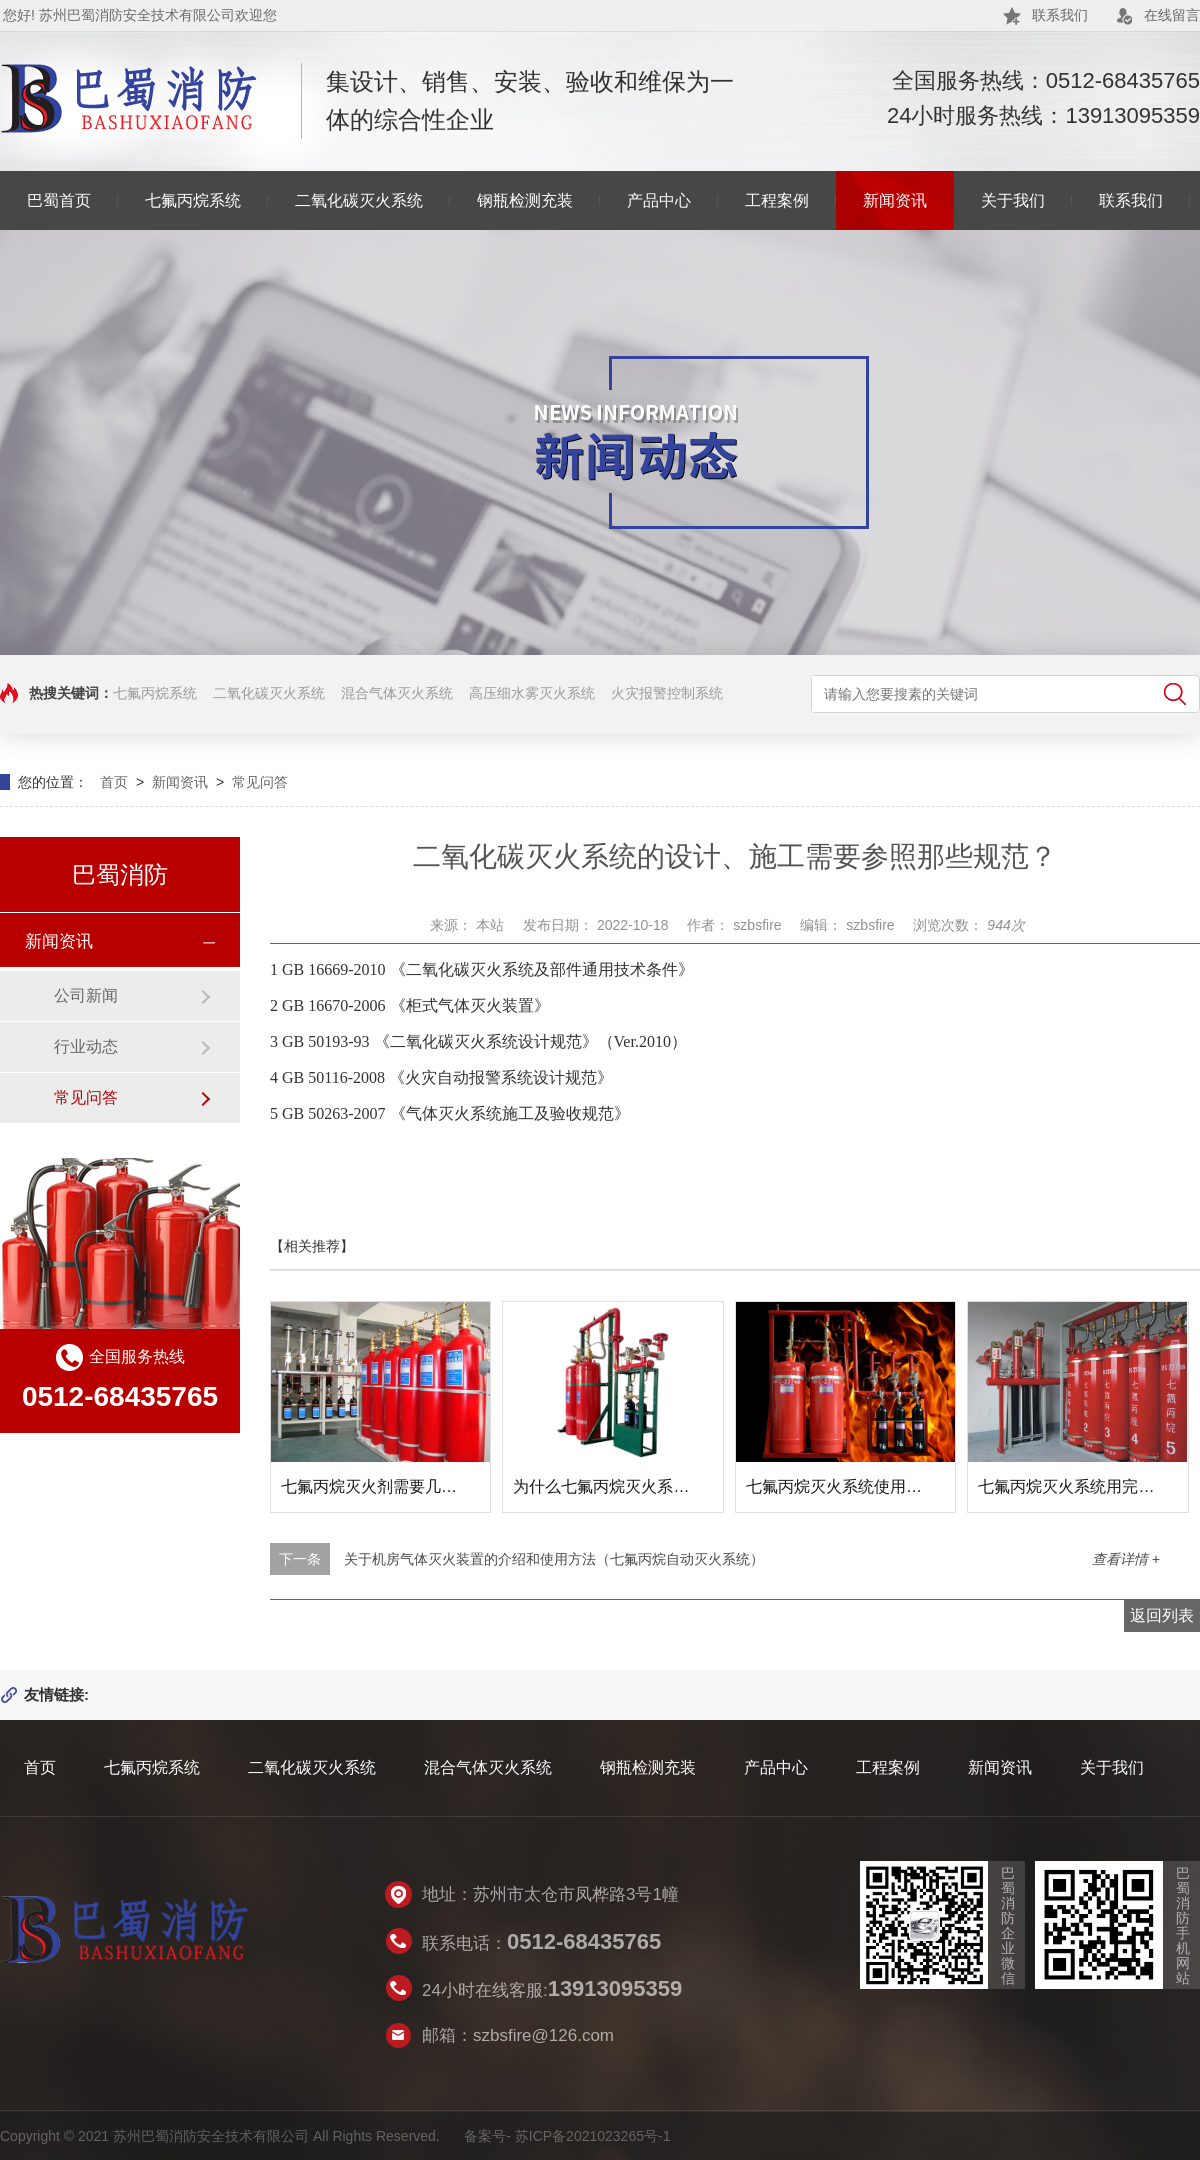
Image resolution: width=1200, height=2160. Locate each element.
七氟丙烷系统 (193, 200)
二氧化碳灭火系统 (359, 200)
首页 (114, 782)
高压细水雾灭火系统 (532, 693)
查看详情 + (1126, 1559)
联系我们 (1060, 15)
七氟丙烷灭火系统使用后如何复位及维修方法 (906, 1486)
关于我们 (1013, 200)
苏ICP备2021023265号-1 (593, 2136)
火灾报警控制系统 (667, 693)
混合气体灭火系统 (397, 693)
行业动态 (86, 1046)
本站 (492, 925)
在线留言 (1172, 15)
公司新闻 (86, 995)
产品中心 (659, 200)
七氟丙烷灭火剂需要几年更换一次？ (409, 1486)
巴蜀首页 (59, 200)
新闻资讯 (895, 200)
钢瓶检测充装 (525, 200)
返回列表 (1162, 1615)
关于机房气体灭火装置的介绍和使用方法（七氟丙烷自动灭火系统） (554, 1559)
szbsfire (759, 925)
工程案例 (777, 200)
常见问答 (260, 782)
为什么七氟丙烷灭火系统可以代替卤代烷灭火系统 (689, 1486)
